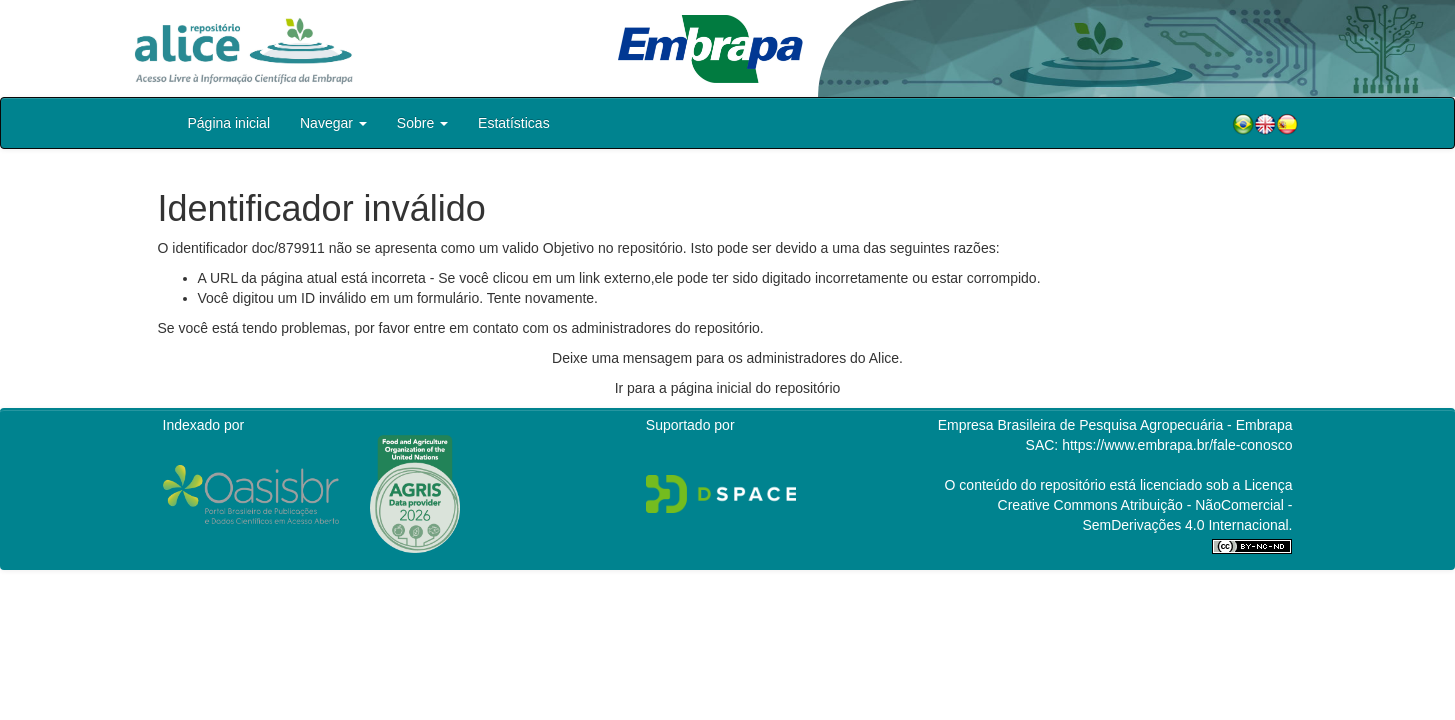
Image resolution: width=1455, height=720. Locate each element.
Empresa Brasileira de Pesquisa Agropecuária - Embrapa (1115, 425)
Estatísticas (514, 123)
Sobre (422, 123)
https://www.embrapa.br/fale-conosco (1177, 445)
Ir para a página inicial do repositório (728, 388)
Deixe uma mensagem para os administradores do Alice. (727, 358)
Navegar (333, 123)
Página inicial (229, 123)
